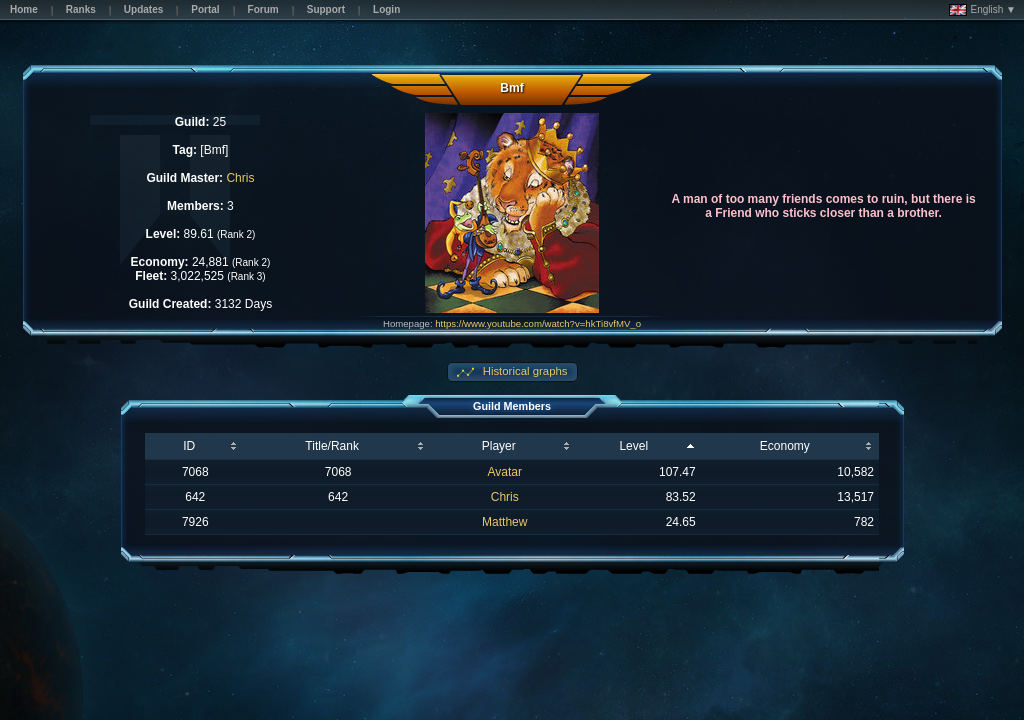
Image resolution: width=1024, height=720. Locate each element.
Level (633, 446)
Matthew (504, 522)
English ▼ (982, 10)
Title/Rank (332, 446)
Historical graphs (524, 371)
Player (499, 446)
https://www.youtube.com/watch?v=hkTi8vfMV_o (538, 323)
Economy (785, 446)
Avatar (505, 472)
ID (189, 446)
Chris (240, 178)
